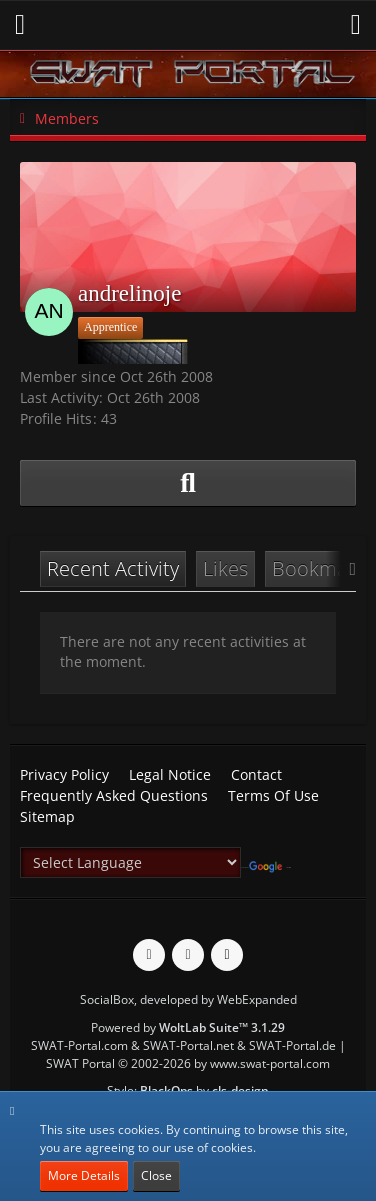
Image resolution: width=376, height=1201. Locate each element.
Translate (270, 867)
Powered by (188, 1027)
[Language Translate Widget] (130, 862)
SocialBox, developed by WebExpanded (188, 999)
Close (156, 1175)
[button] (20, 25)
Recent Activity (113, 568)
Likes (225, 568)
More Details (84, 1175)
